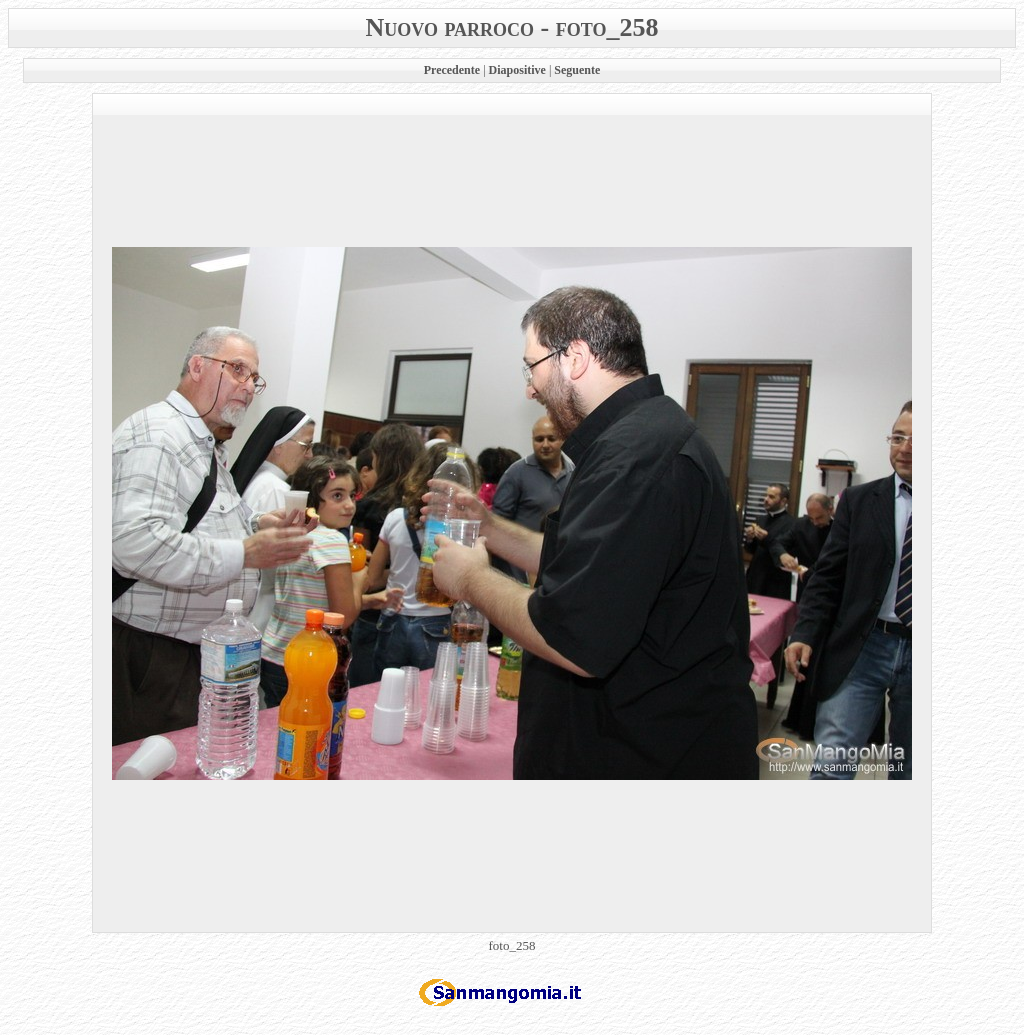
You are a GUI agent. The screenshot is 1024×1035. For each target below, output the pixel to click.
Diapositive (517, 70)
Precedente (452, 70)
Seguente (577, 70)
